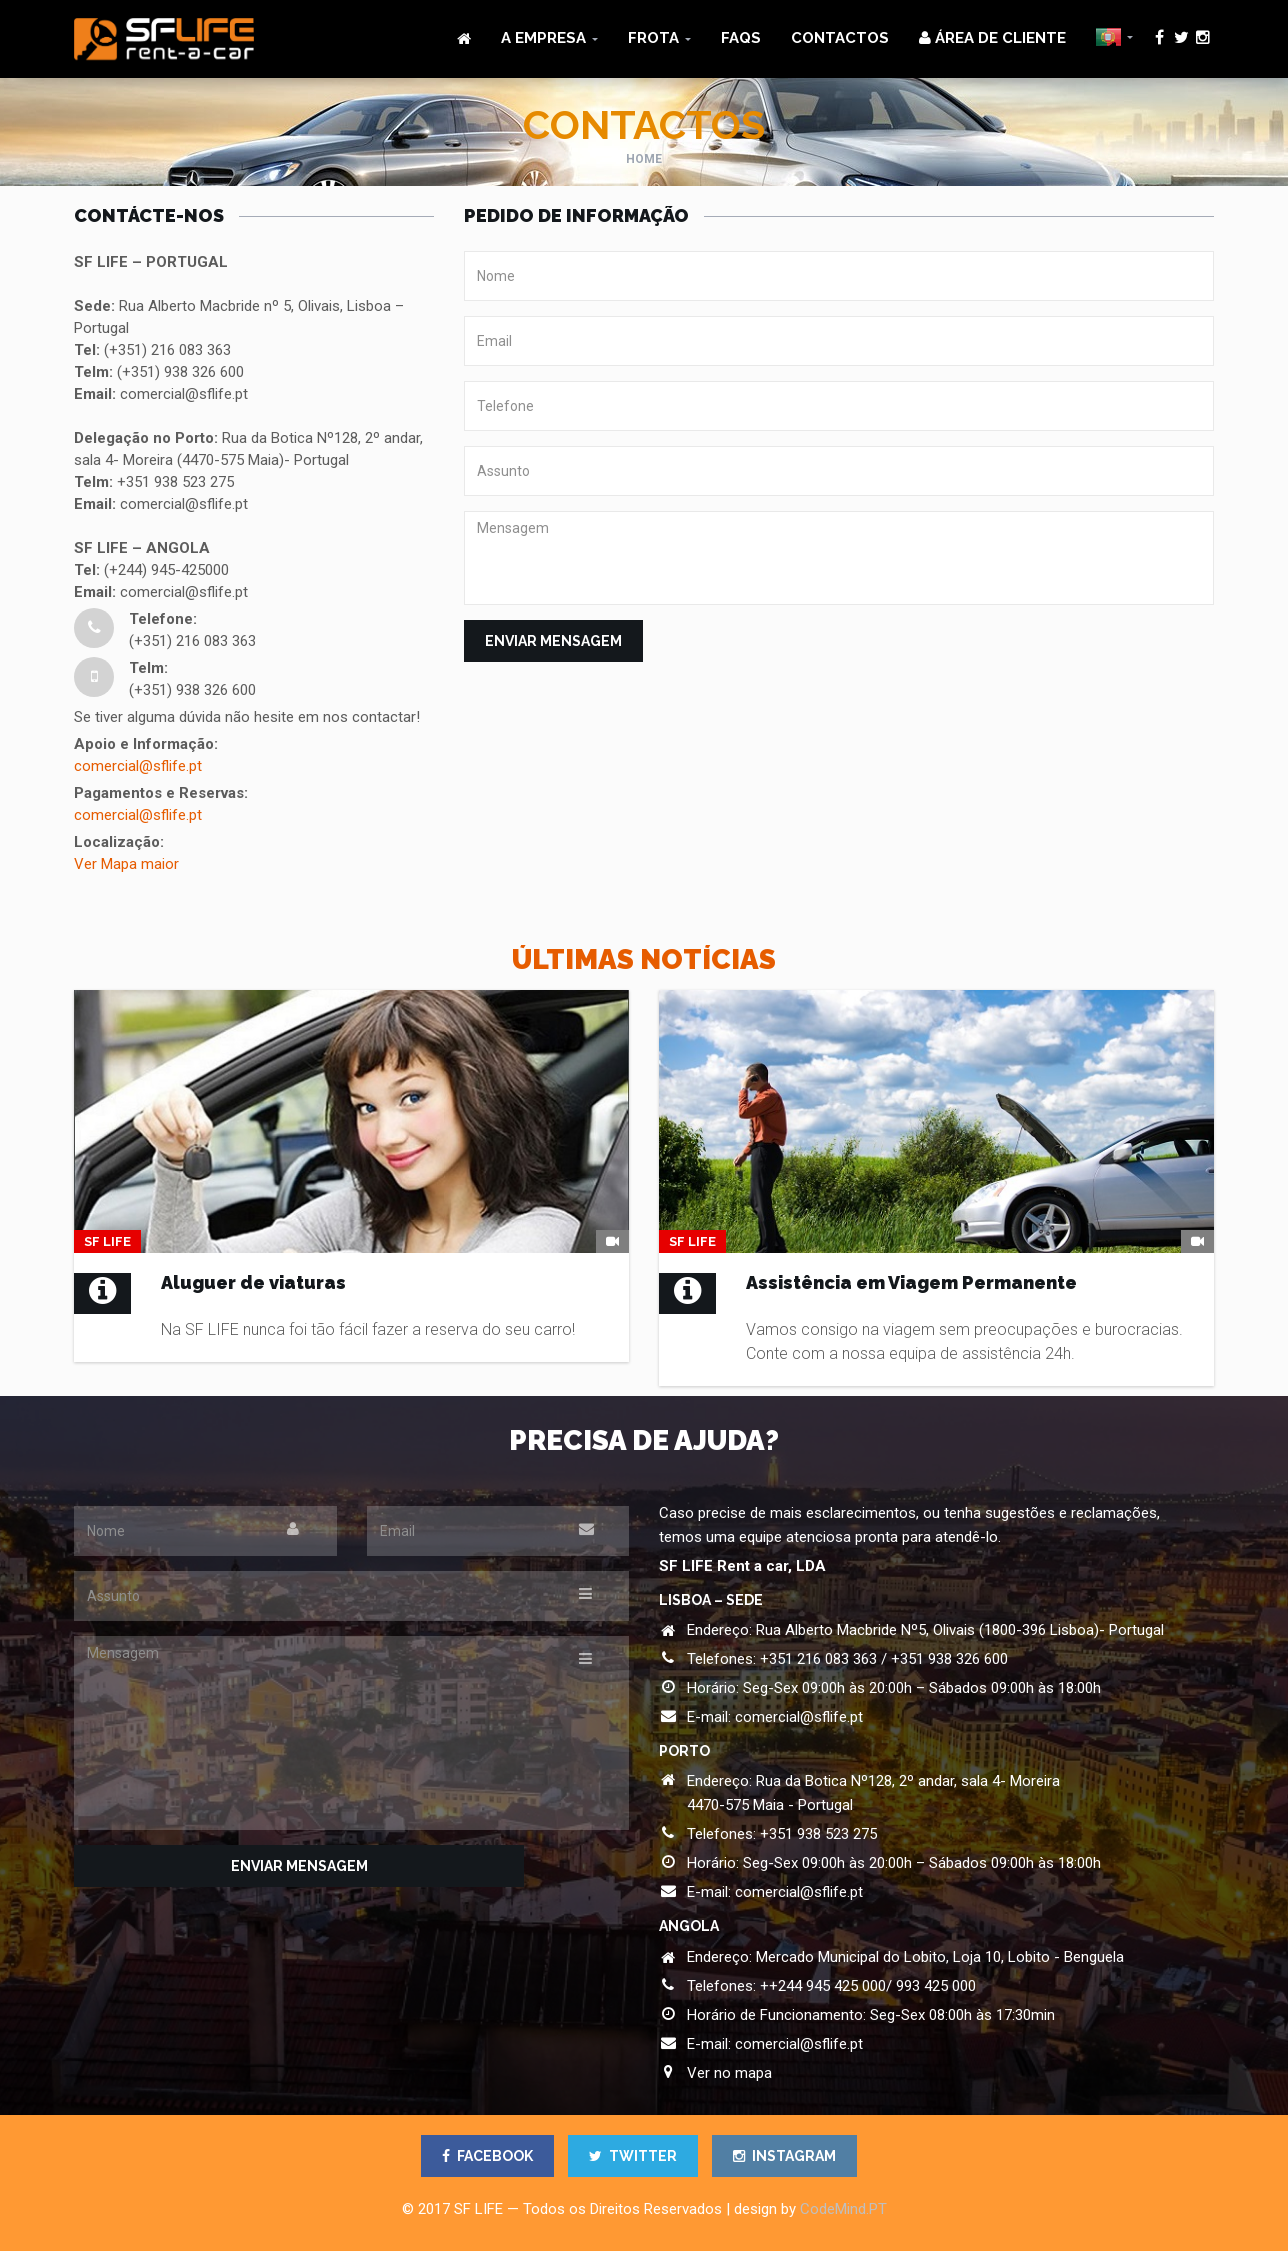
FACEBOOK (487, 2156)
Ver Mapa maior (126, 864)
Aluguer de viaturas (253, 1282)
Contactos (840, 38)
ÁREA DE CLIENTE (992, 38)
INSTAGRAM (784, 2156)
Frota (653, 38)
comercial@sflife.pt (138, 766)
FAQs (741, 38)
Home (644, 159)
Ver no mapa (729, 2073)
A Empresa (543, 38)
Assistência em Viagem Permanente (911, 1282)
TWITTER (633, 2156)
